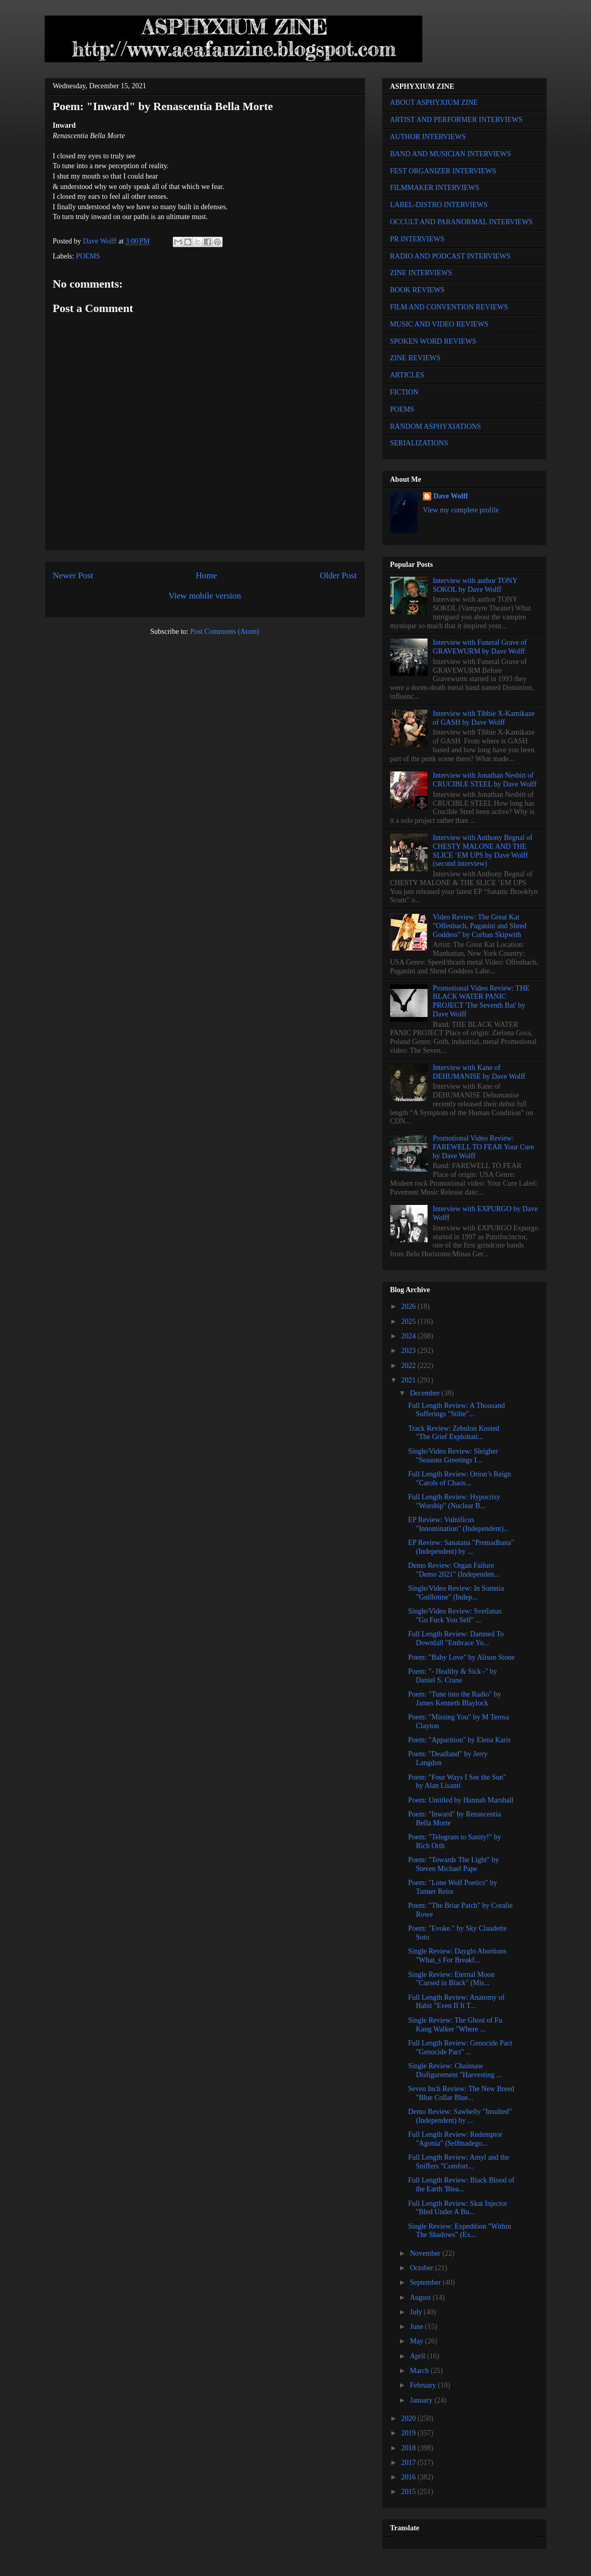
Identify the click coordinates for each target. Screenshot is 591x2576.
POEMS (88, 256)
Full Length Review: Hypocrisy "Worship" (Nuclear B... (454, 1501)
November (426, 2253)
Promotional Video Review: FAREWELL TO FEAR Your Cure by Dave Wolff (483, 1147)
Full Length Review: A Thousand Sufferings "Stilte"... (456, 1410)
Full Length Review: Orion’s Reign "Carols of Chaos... (459, 1478)
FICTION (404, 392)
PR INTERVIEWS (417, 239)
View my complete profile (461, 510)
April (418, 2356)
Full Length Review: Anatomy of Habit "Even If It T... (456, 2002)
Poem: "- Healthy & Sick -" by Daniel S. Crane (452, 1675)
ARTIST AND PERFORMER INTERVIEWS (456, 120)
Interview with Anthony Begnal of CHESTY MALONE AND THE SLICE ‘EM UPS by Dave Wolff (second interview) (482, 850)
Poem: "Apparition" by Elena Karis (459, 1740)
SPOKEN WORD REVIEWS (433, 341)
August (421, 2297)
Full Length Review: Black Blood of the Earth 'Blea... (461, 2184)
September (426, 2282)
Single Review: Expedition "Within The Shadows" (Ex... (459, 2230)
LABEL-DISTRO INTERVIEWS (439, 205)
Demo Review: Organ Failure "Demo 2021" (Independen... (453, 1570)
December (426, 1393)
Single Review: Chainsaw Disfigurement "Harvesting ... (455, 2070)
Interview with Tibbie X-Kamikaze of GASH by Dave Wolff (483, 718)
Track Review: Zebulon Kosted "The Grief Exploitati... (453, 1433)
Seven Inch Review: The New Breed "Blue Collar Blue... (461, 2093)
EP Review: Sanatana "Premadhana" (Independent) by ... (461, 1547)
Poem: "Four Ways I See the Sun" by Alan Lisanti (457, 1781)
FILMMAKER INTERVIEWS (434, 188)
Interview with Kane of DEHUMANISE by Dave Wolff (479, 1072)
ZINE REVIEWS (415, 358)
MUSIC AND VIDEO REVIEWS (439, 324)
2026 (409, 1306)
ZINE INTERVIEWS (421, 273)
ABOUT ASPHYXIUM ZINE (434, 102)
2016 (409, 2477)
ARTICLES (407, 375)
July (417, 2312)
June (417, 2326)
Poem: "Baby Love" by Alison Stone (461, 1657)
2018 (409, 2448)
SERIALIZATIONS (419, 443)
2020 (409, 2418)
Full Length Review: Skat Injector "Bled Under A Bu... (457, 2208)
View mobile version (205, 596)
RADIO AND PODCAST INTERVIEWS (450, 256)
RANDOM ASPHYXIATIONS (435, 426)
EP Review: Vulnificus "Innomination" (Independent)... (458, 1524)
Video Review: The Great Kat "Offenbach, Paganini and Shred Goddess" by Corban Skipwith (479, 926)
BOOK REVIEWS (417, 290)
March (420, 2371)
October (422, 2268)
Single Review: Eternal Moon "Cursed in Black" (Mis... (451, 1979)
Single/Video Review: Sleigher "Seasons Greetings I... (453, 1455)
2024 (409, 1336)
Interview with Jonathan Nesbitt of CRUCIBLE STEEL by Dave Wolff (485, 779)
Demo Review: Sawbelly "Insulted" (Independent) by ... (460, 2116)
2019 (409, 2433)
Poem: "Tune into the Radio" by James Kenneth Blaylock (454, 1698)
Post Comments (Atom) (224, 631)
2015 (409, 2492)
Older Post (338, 575)
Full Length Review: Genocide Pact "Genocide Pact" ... (460, 2047)
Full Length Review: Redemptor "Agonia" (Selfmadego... (455, 2139)
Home (206, 575)
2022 (409, 1366)
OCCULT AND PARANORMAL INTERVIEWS (461, 222)
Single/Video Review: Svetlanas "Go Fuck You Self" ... (454, 1615)
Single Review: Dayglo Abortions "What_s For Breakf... (457, 1955)
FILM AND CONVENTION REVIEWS (449, 307)
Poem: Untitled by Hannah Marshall (460, 1800)
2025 (409, 1321)
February (424, 2385)
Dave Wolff (450, 496)
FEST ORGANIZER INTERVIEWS (443, 171)
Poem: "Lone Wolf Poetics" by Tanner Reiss (452, 1887)
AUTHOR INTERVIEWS (428, 137)
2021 (409, 1380)
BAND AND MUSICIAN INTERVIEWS (450, 154)
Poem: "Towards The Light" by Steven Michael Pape (453, 1864)
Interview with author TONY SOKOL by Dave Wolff (475, 585)
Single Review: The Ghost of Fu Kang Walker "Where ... (455, 2024)
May (417, 2341)
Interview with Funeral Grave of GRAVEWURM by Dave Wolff (480, 647)
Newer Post (73, 575)
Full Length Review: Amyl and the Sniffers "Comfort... (458, 2161)
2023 (409, 1350)
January (422, 2400)
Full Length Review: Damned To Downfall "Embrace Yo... (456, 1638)
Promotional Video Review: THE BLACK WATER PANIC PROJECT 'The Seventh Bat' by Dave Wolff (481, 1001)
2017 (409, 2462)
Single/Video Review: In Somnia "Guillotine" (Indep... (456, 1592)
